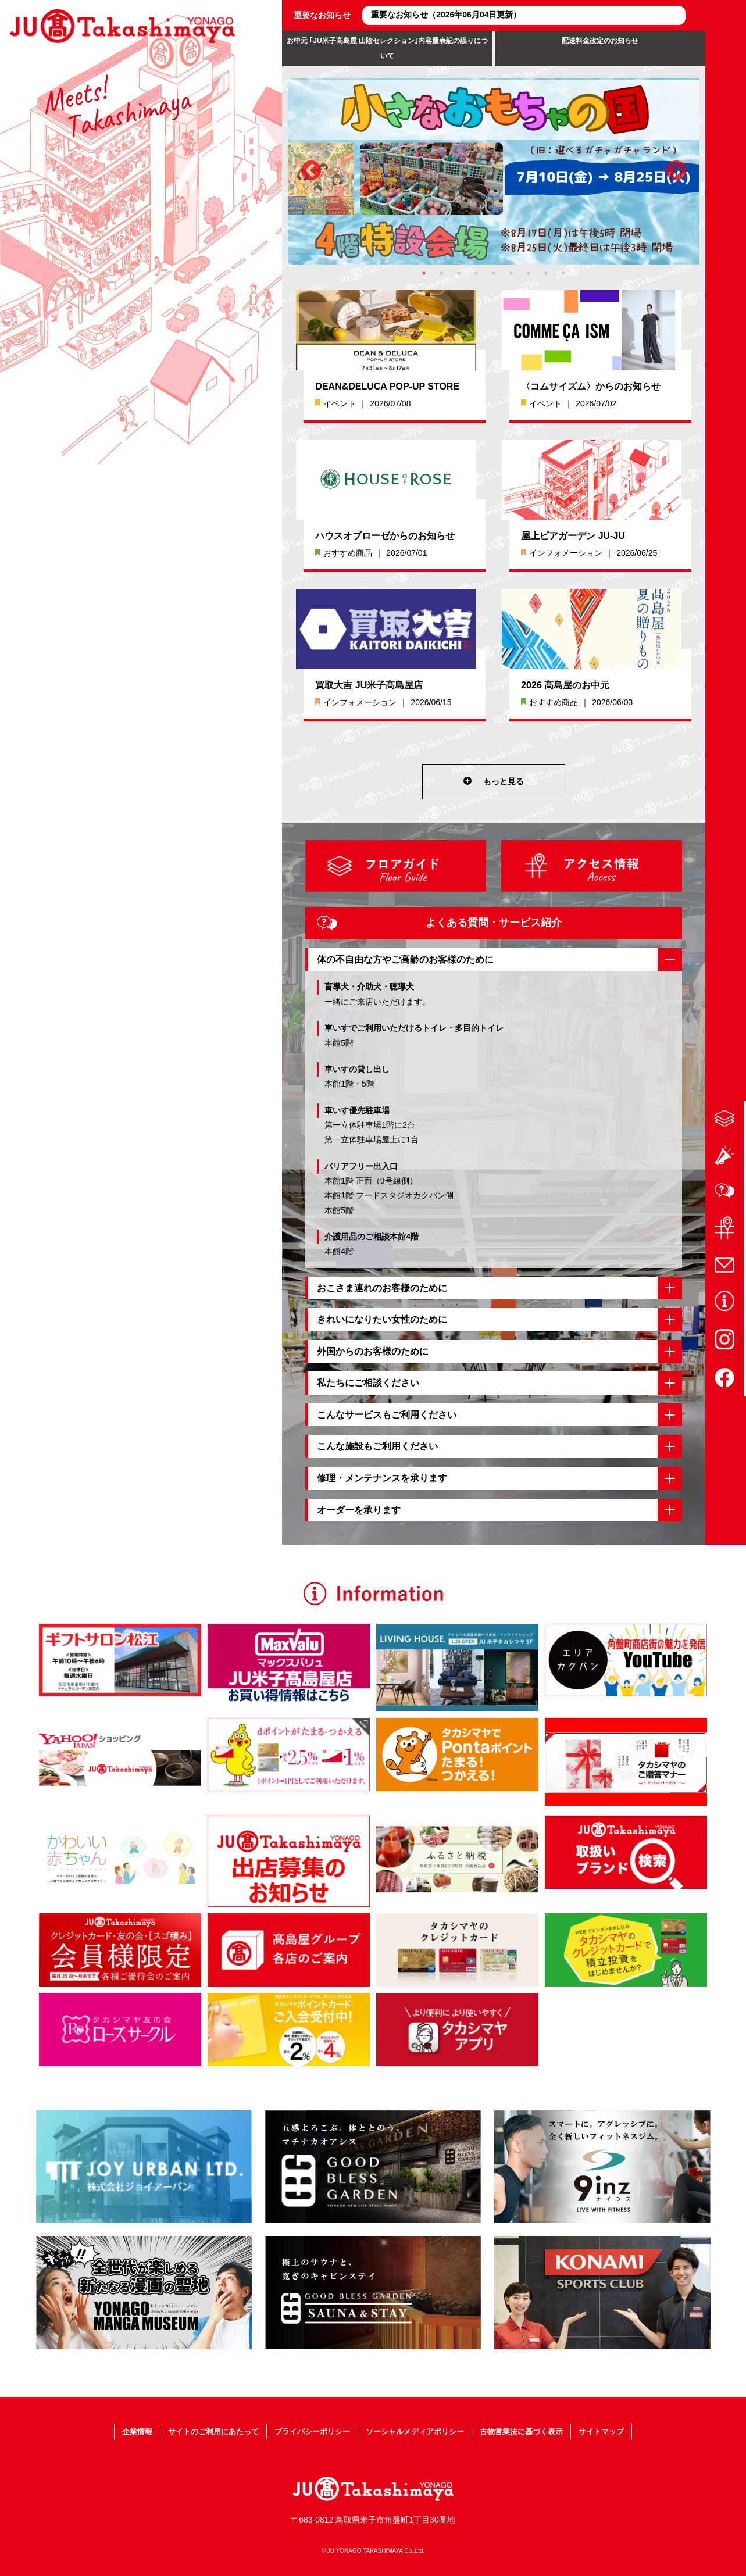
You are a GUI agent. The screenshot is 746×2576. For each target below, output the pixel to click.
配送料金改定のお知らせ (600, 41)
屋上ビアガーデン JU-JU (573, 536)
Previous (311, 171)
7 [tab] (528, 273)
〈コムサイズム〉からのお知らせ (591, 386)
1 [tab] (424, 273)
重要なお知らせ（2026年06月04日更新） (446, 14)
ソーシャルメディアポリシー (423, 2431)
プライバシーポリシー (303, 2431)
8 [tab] (546, 273)
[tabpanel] (493, 171)
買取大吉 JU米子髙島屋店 (369, 685)
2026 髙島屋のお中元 (565, 685)
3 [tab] (459, 273)
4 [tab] (476, 273)
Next (676, 171)
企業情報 (96, 2431)
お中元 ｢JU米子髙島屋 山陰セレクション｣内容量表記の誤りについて (387, 48)
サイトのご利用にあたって (187, 2431)
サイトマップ (641, 2431)
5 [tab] (493, 273)
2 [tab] (441, 273)
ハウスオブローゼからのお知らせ (385, 536)
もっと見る (494, 782)
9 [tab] (563, 273)
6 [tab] (511, 273)
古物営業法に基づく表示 (546, 2431)
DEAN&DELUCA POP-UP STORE (387, 386)
